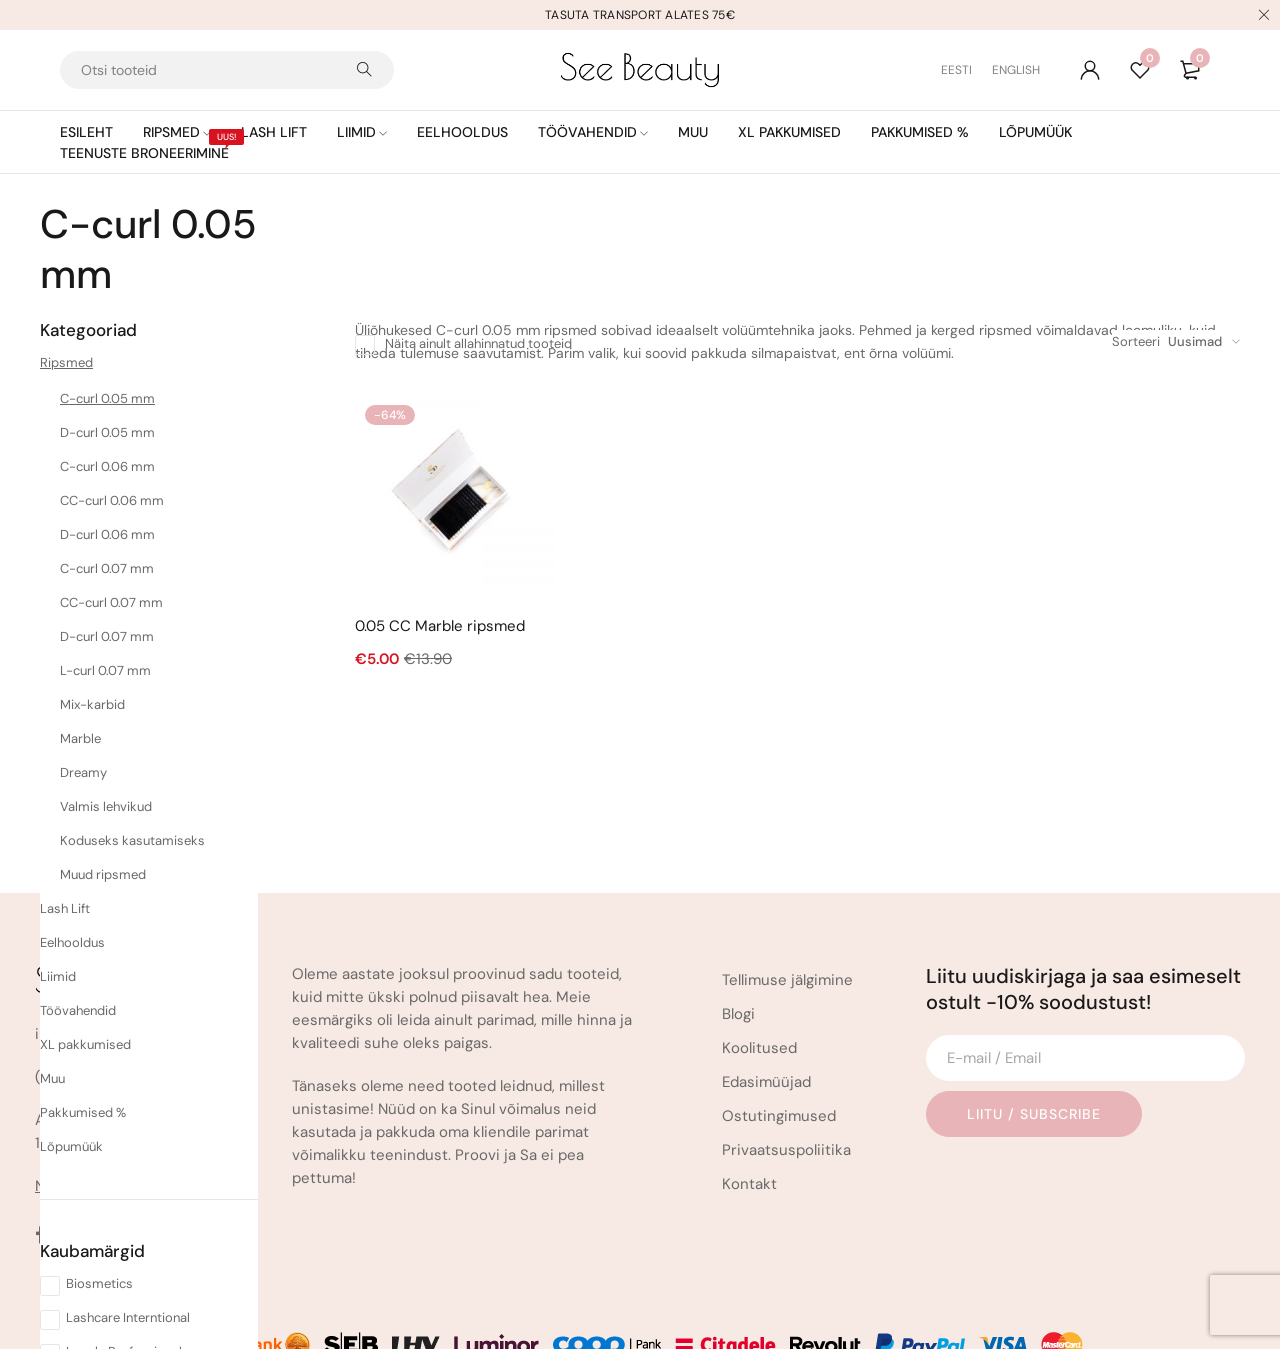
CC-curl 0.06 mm (112, 500)
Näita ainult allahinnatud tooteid (478, 343)
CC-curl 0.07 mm (111, 602)
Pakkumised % (83, 1112)
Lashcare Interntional (128, 1317)
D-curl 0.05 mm (107, 432)
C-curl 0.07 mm (107, 568)
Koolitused (759, 967)
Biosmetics (99, 1283)
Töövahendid (78, 1010)
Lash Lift (65, 908)
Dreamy (83, 772)
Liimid (58, 976)
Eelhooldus (72, 942)
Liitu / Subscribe (1034, 1033)
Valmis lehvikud (106, 806)
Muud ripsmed (103, 874)
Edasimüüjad (766, 1001)
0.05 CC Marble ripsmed (440, 626)
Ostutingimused (779, 1035)
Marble (80, 738)
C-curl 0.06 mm (107, 466)
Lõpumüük (71, 1146)
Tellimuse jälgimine (787, 899)
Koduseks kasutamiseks (132, 840)
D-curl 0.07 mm (107, 636)
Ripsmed (66, 362)
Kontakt (749, 1103)
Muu (52, 1078)
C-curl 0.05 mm (107, 398)
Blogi (738, 933)
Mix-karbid (92, 704)
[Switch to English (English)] (1016, 70)
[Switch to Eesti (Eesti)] (966, 70)
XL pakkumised (85, 1044)
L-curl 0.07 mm (105, 670)
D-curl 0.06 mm (107, 534)
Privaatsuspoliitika (786, 1069)
